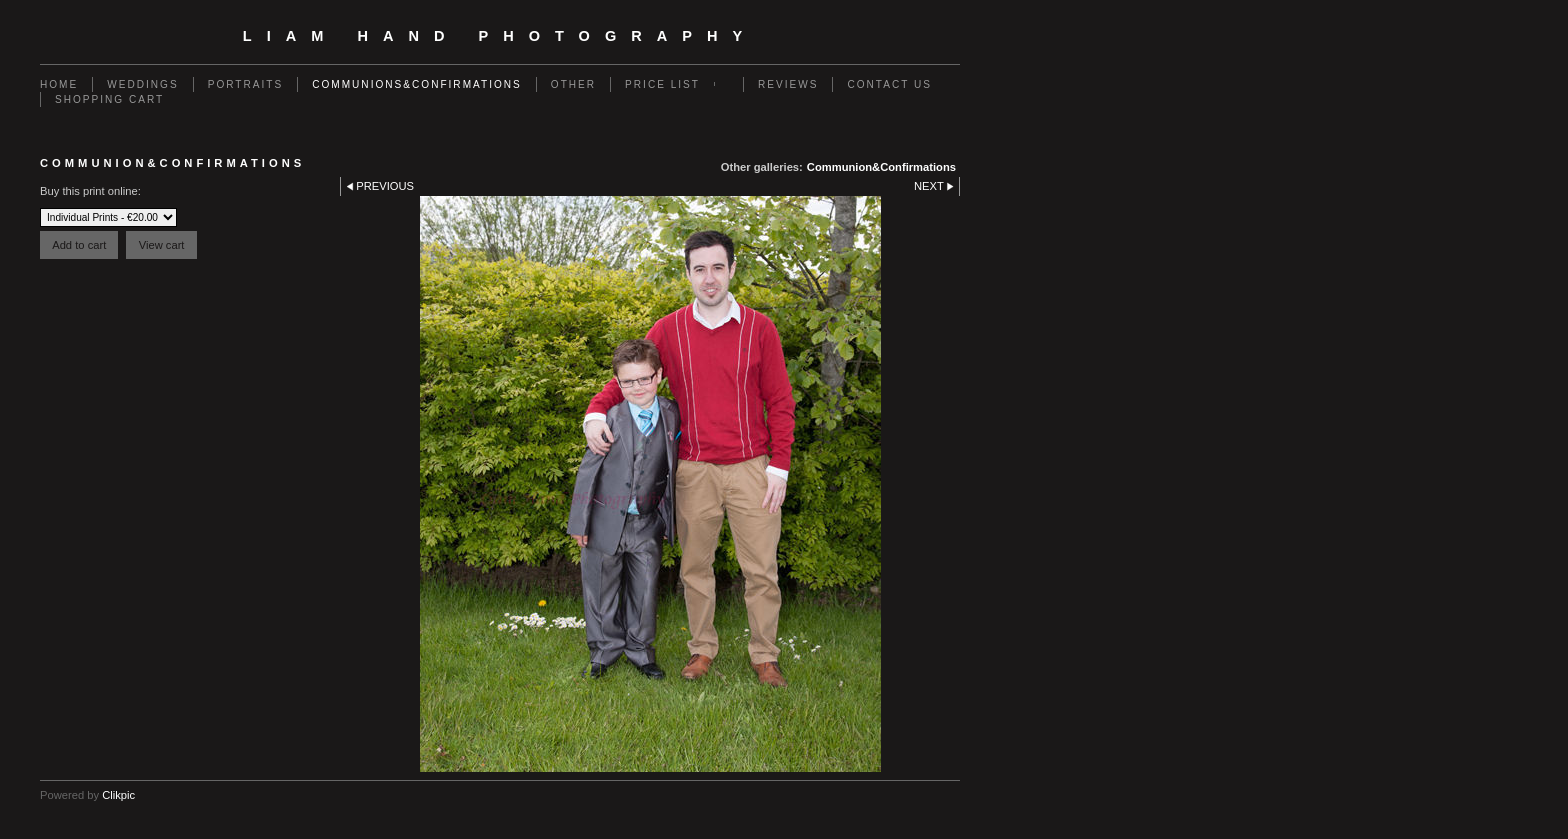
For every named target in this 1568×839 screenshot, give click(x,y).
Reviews (788, 84)
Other (573, 84)
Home (59, 84)
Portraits (246, 84)
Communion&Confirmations (881, 167)
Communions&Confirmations (417, 84)
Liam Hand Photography (500, 36)
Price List (662, 84)
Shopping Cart (109, 99)
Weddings (142, 84)
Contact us (889, 84)
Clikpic (118, 795)
